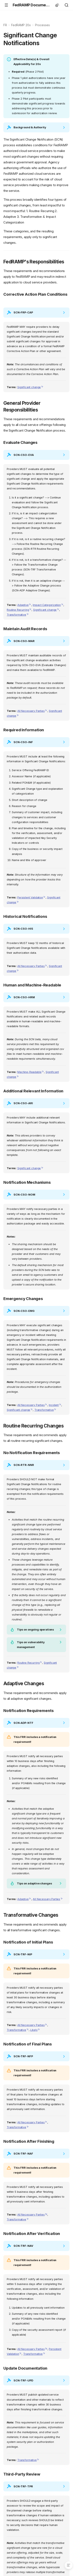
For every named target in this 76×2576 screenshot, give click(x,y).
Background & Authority (30, 127)
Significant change (29, 387)
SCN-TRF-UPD (23, 2380)
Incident (54, 1405)
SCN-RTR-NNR (24, 1465)
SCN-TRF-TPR (23, 2486)
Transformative (16, 614)
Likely (33, 2030)
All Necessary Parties (31, 710)
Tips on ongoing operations (35, 1629)
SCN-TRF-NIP (23, 1954)
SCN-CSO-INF (23, 742)
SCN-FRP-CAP (23, 312)
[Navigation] (6, 5)
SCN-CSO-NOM (24, 1194)
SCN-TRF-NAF (23, 2153)
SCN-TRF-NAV (23, 2245)
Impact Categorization (47, 605)
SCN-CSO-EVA (24, 454)
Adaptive (23, 605)
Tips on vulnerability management (31, 1645)
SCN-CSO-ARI (23, 1103)
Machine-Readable (29, 1072)
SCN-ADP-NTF (23, 1722)
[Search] (66, 5)
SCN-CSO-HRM (24, 997)
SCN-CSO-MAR (24, 641)
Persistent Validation (30, 897)
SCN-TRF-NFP (23, 2056)
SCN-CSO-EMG (24, 1310)
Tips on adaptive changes (34, 1883)
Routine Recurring (18, 609)
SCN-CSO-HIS (23, 928)
